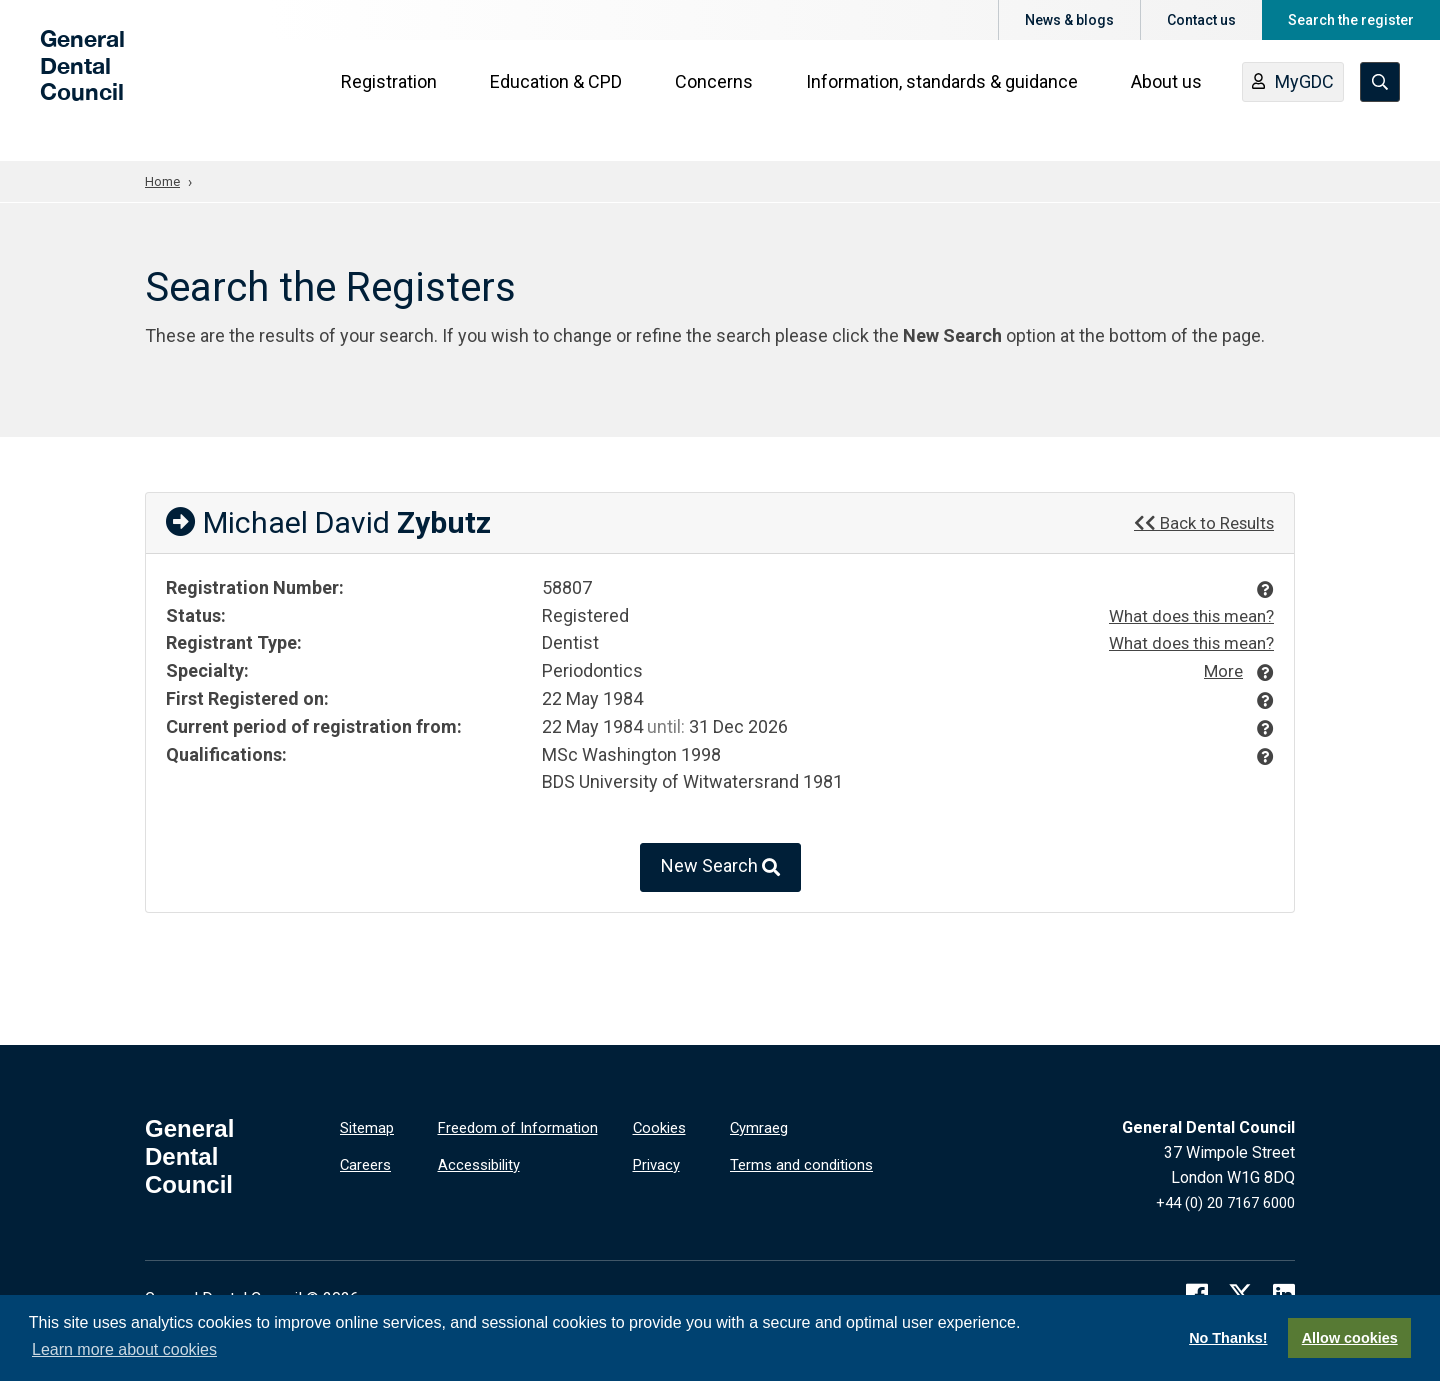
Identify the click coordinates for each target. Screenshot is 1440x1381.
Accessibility (483, 1162)
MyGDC (1299, 103)
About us (1172, 101)
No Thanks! (1228, 1338)
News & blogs (1069, 20)
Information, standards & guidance (948, 101)
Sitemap (369, 1127)
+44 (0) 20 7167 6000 (1219, 1202)
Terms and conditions (805, 1162)
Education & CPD (562, 101)
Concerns (720, 101)
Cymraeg (761, 1127)
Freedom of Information (521, 1127)
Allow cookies (1350, 1338)
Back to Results (1199, 521)
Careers (367, 1162)
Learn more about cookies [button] (124, 1349)
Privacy (659, 1162)
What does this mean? (1185, 615)
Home (164, 181)
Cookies (662, 1127)
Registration (395, 101)
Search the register (1351, 20)
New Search (720, 868)
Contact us (1201, 20)
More (1221, 669)
